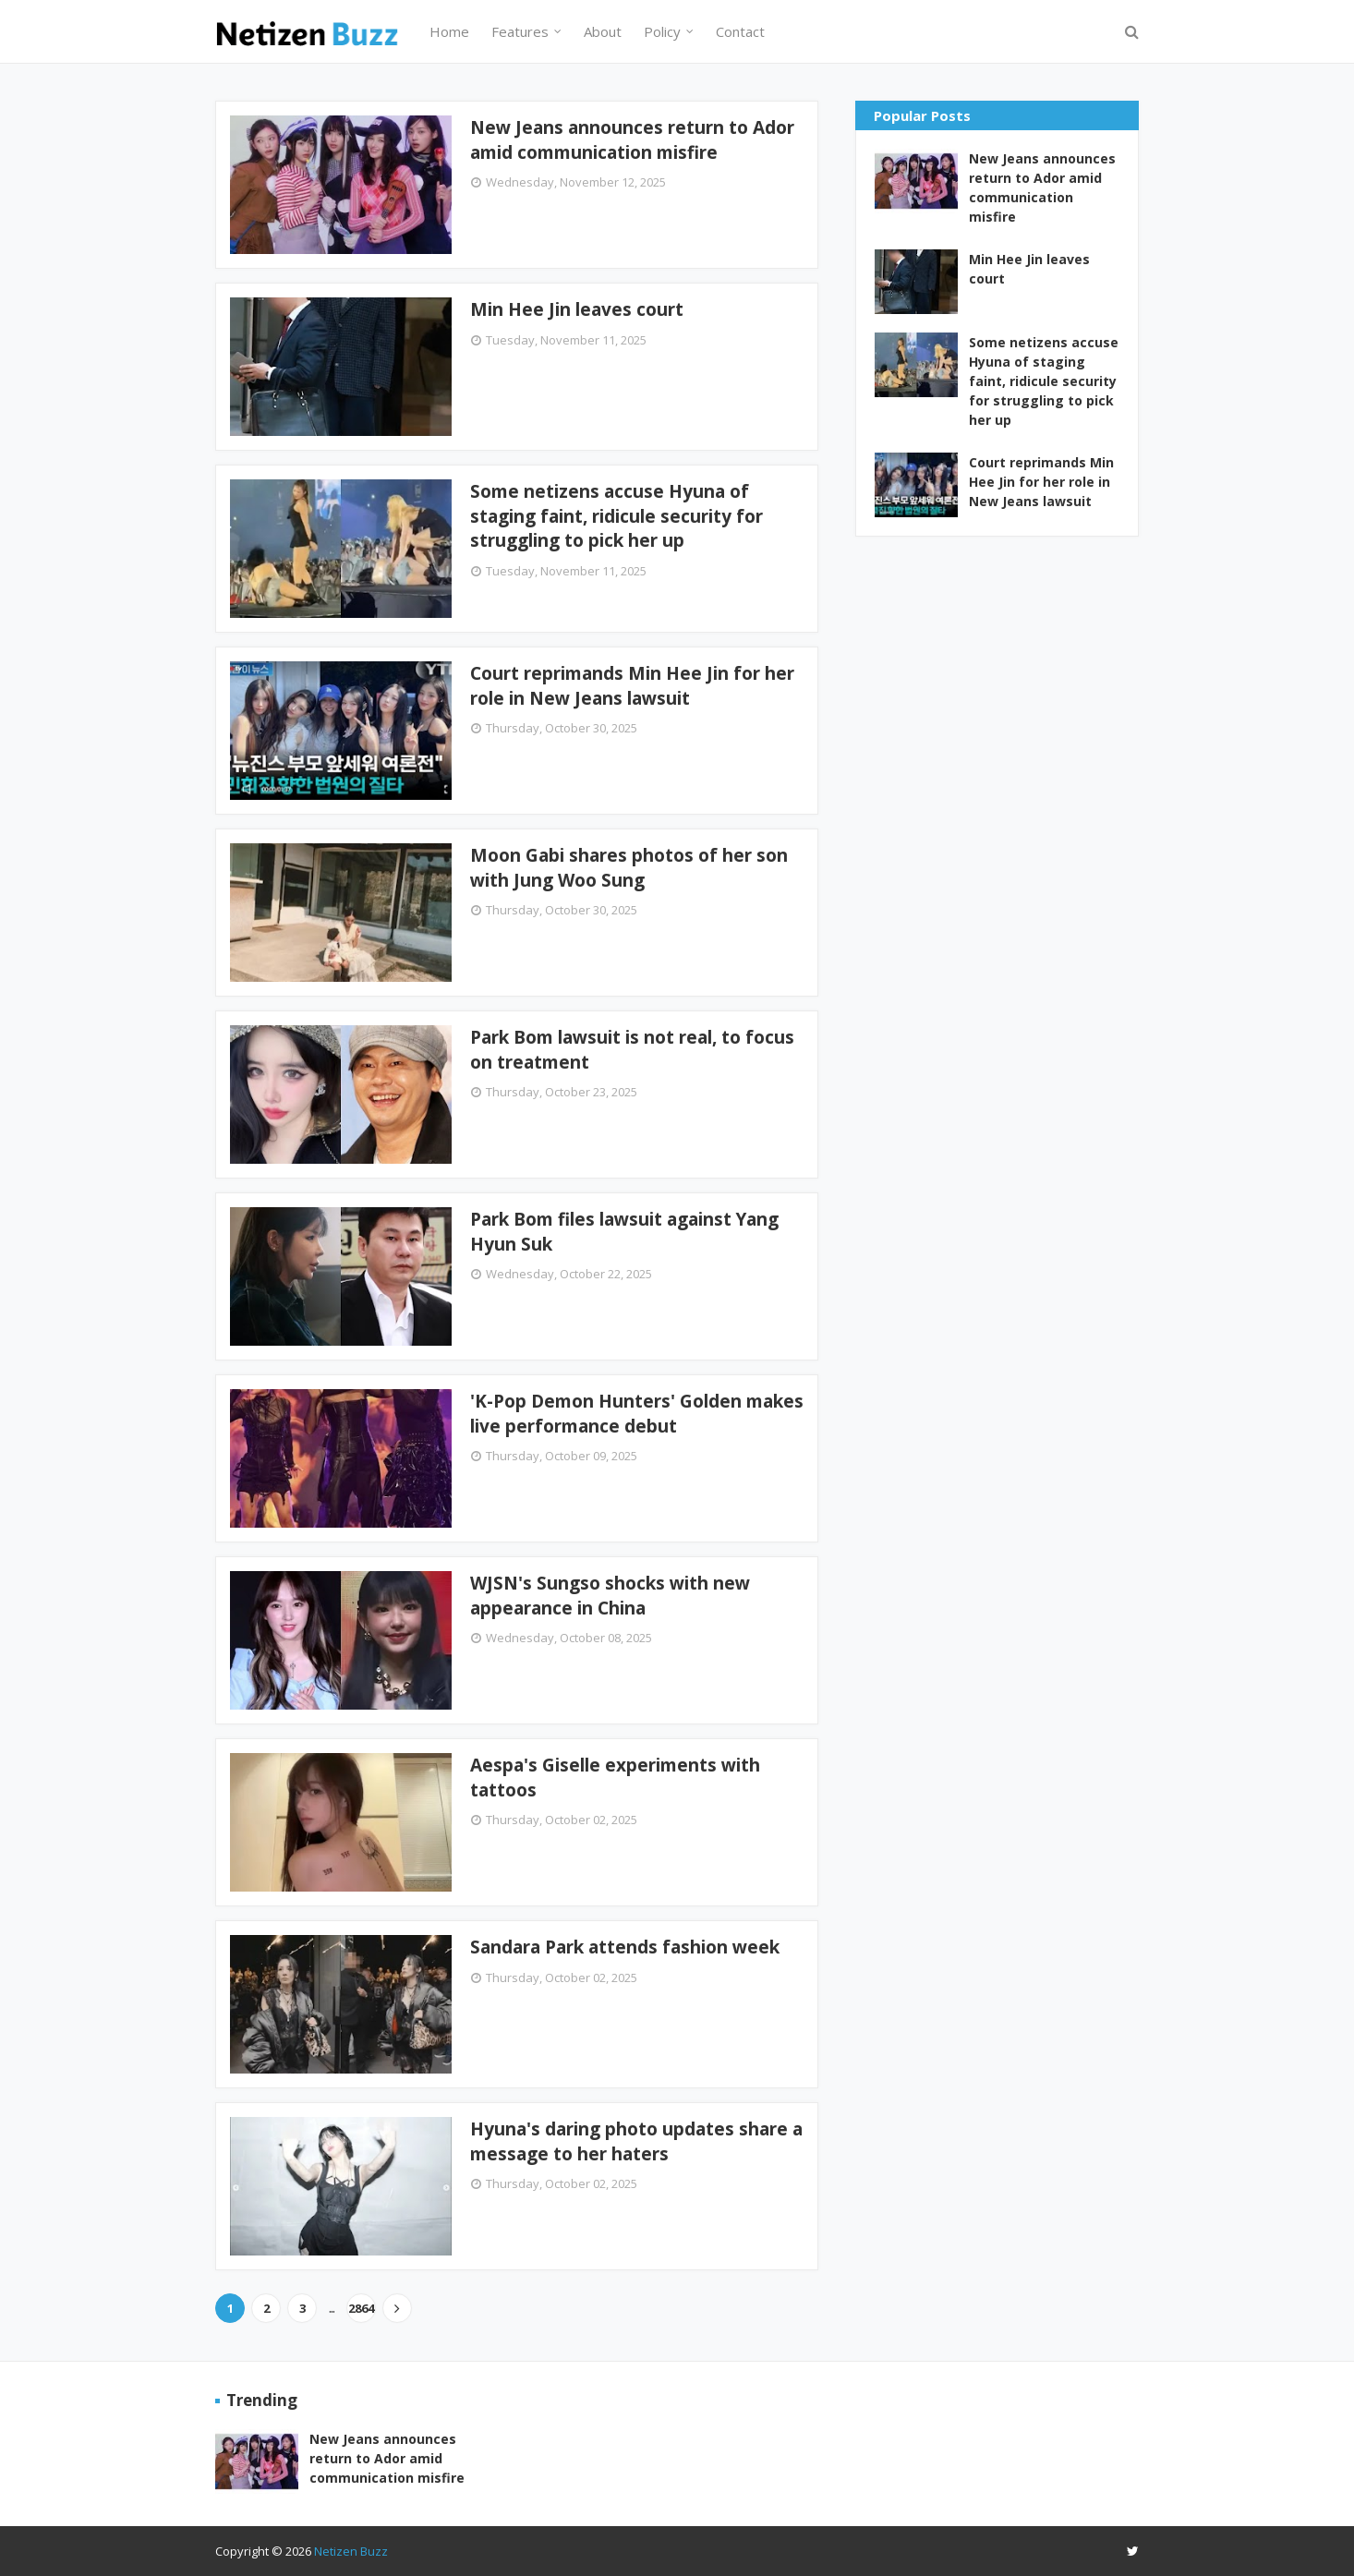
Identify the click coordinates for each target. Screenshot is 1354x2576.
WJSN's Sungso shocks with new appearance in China (610, 1595)
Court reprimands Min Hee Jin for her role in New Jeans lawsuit (632, 685)
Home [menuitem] (449, 31)
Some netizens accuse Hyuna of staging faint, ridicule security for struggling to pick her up (616, 515)
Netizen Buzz (351, 2551)
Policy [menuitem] (662, 31)
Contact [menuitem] (740, 31)
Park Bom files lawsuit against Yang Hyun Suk (624, 1231)
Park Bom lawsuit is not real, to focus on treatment (632, 1049)
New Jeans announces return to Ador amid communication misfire (632, 139)
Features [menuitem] (520, 31)
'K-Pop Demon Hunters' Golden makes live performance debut (637, 1413)
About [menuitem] (603, 31)
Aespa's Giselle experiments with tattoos (615, 1777)
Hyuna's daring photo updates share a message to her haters (636, 2141)
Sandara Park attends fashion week (625, 1947)
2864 (361, 2308)
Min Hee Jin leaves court (576, 309)
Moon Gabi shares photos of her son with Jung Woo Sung (629, 867)
